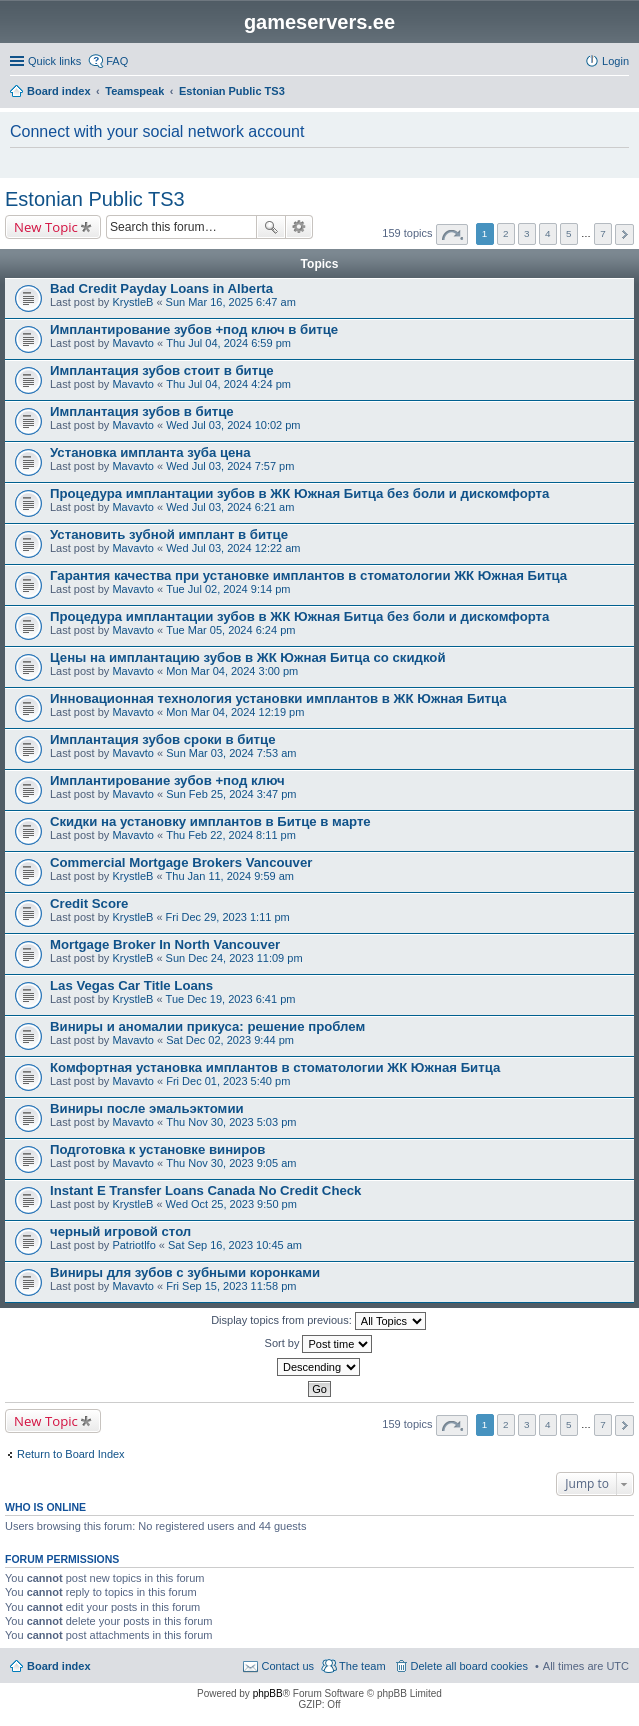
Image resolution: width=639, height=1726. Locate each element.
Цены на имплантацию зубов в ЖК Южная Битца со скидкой (248, 657)
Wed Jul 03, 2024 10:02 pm (233, 425)
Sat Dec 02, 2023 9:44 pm (230, 1040)
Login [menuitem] (615, 61)
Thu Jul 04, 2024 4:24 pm (228, 384)
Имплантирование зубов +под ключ (167, 780)
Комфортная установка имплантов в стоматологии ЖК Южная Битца (275, 1067)
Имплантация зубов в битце (142, 411)
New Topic (46, 227)
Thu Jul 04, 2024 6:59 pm (228, 343)
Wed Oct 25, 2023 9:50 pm (231, 1204)
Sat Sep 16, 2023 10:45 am (235, 1245)
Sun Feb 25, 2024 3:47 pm (231, 794)
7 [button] (603, 233)
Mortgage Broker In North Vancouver (165, 944)
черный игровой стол (120, 1231)
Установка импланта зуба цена (150, 452)
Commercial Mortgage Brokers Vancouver (181, 862)
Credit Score (89, 903)
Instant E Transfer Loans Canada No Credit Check (205, 1190)
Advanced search (299, 227)
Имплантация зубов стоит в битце (162, 370)
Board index (59, 1666)
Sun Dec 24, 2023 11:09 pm (234, 958)
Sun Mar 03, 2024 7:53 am (231, 753)
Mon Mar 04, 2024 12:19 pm (235, 712)
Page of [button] (452, 234)
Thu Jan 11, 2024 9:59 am (230, 876)
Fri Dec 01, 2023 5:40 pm (228, 1081)
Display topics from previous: (318, 1321)
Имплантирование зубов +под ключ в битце (194, 329)
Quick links (54, 61)
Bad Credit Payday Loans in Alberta (161, 288)
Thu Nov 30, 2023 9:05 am (231, 1163)
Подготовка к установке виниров (157, 1149)
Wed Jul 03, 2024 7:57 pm (230, 466)
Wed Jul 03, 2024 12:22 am (233, 548)
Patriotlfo (133, 1245)
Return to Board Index (71, 1454)
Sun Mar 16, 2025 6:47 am (231, 302)
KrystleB (132, 302)
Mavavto (133, 343)
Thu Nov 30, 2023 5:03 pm (231, 1122)
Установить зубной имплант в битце (169, 534)
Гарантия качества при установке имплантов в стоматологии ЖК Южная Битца (308, 575)
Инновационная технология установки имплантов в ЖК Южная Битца (278, 698)
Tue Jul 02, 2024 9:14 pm (228, 589)
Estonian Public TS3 (95, 199)
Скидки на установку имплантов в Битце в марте (210, 821)
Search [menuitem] (621, 93)
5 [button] (569, 233)
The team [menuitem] (362, 1666)
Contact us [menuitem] (287, 1666)
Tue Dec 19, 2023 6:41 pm (231, 999)
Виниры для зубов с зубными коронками (185, 1272)
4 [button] (548, 233)
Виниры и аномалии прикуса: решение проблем (207, 1026)
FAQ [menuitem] (117, 61)
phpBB (268, 1693)
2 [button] (506, 233)
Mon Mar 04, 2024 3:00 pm (232, 671)
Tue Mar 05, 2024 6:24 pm (230, 630)
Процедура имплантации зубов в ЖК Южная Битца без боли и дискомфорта (299, 493)
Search (271, 227)
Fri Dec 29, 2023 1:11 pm (228, 917)
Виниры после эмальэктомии (147, 1108)
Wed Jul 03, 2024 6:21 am (230, 507)
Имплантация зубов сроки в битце (163, 739)
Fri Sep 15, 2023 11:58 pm (231, 1286)
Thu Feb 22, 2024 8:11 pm (231, 835)
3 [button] (527, 233)
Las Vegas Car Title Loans (131, 985)
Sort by (319, 1344)
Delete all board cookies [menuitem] (469, 1666)
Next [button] (624, 234)
